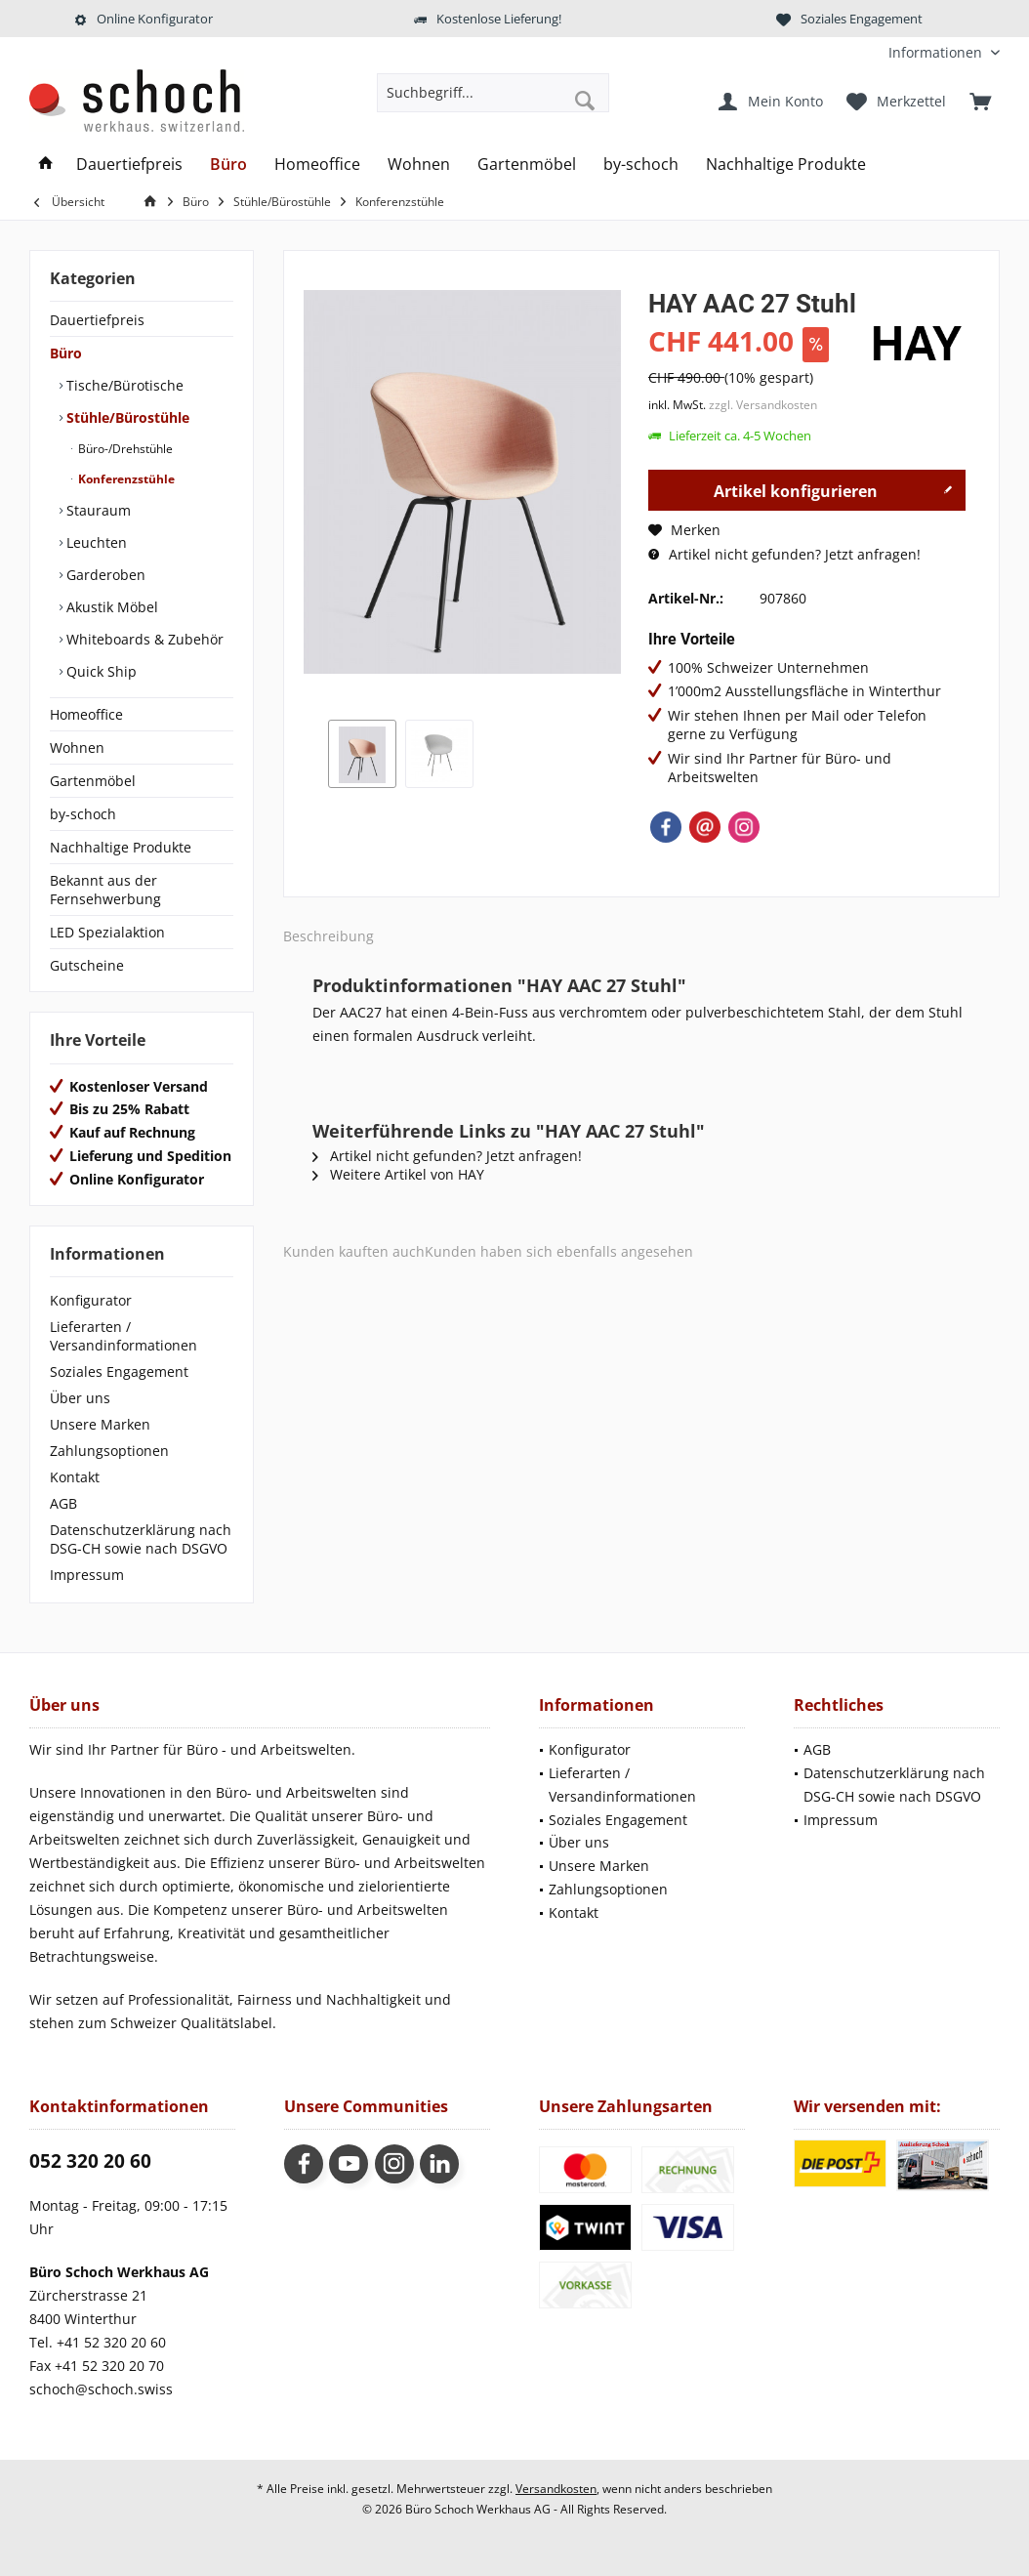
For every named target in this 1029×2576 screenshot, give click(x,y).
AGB (63, 1503)
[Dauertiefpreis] (129, 165)
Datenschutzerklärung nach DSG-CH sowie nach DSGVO (140, 1539)
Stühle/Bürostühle (125, 417)
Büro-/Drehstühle (124, 448)
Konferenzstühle (125, 479)
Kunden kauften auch (354, 1251)
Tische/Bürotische (123, 385)
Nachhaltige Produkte (120, 847)
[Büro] (228, 165)
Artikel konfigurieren (834, 488)
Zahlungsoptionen (109, 1450)
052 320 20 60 (90, 2161)
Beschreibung (328, 936)
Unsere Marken (100, 1424)
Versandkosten (556, 2488)
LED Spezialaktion (107, 932)
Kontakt (75, 1477)
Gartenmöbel (93, 780)
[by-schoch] (641, 165)
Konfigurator (91, 1300)
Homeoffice (86, 714)
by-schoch (83, 814)
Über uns (80, 1398)
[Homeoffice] (317, 165)
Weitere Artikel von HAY (398, 1174)
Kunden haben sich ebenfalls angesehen (559, 1251)
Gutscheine (87, 965)
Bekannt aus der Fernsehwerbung (105, 889)
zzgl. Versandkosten (763, 404)
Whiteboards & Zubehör (143, 639)
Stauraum (96, 510)
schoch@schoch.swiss (101, 2389)
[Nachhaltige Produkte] (786, 165)
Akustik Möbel (110, 607)
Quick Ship (99, 671)
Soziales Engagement (119, 1371)
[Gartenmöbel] (527, 165)
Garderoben (103, 574)
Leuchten (94, 542)
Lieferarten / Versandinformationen (123, 1335)
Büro (66, 353)
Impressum (87, 1574)
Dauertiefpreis (97, 320)
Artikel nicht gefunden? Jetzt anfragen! (784, 554)
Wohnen (77, 747)
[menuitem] (937, 52)
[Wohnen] (419, 165)
